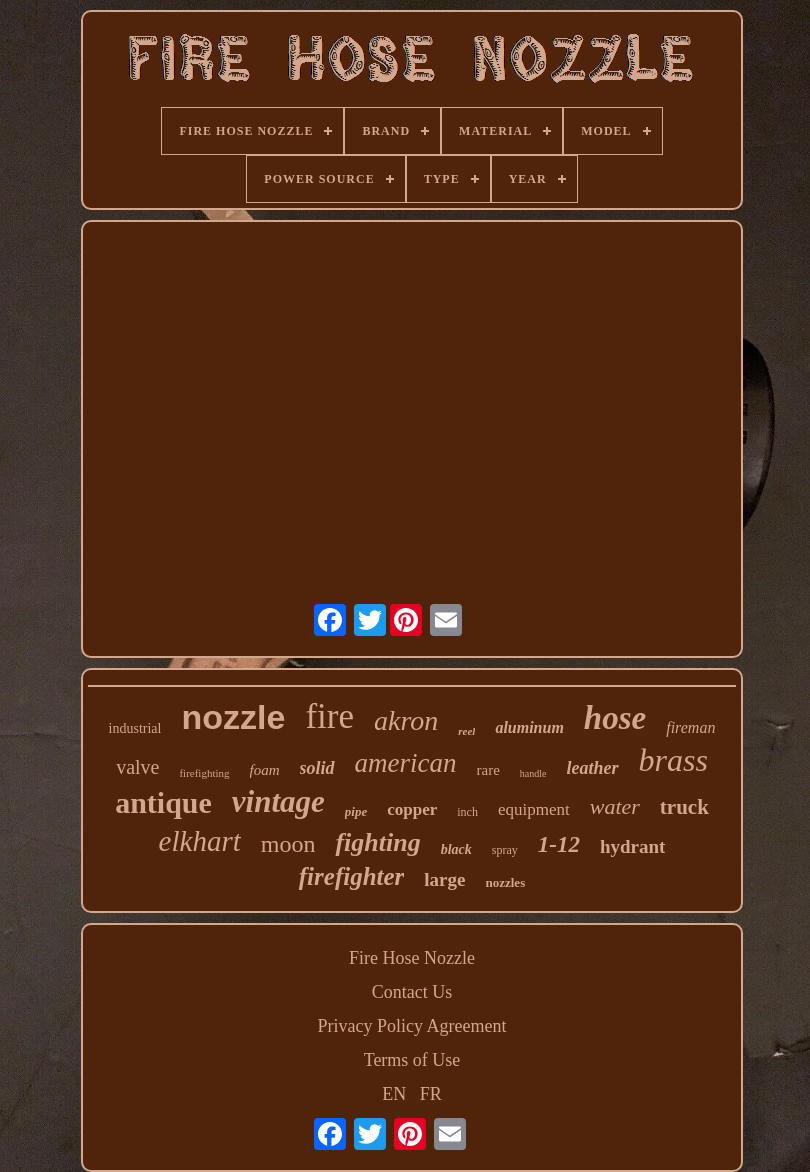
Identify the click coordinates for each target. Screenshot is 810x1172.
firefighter (352, 876)
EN (394, 1094)
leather (593, 768)
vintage (278, 801)
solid (317, 768)
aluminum (529, 727)
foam (265, 770)
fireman (690, 727)
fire (329, 716)
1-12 (559, 844)
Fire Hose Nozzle (412, 958)
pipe (356, 811)
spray (505, 850)
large (444, 879)
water (615, 806)
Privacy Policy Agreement (412, 1026)
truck (684, 807)
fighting (377, 842)
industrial (135, 728)
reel (466, 731)
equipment (534, 809)
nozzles (505, 882)
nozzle (233, 717)
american (406, 763)
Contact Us (412, 992)
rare (488, 770)
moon (288, 844)
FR (431, 1094)
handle (533, 773)
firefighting (204, 773)
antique (163, 802)
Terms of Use (412, 1060)
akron (406, 720)
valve (137, 767)
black (456, 849)
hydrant (632, 846)
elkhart (200, 841)
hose (615, 718)
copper (412, 809)
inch (467, 812)
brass (673, 760)
